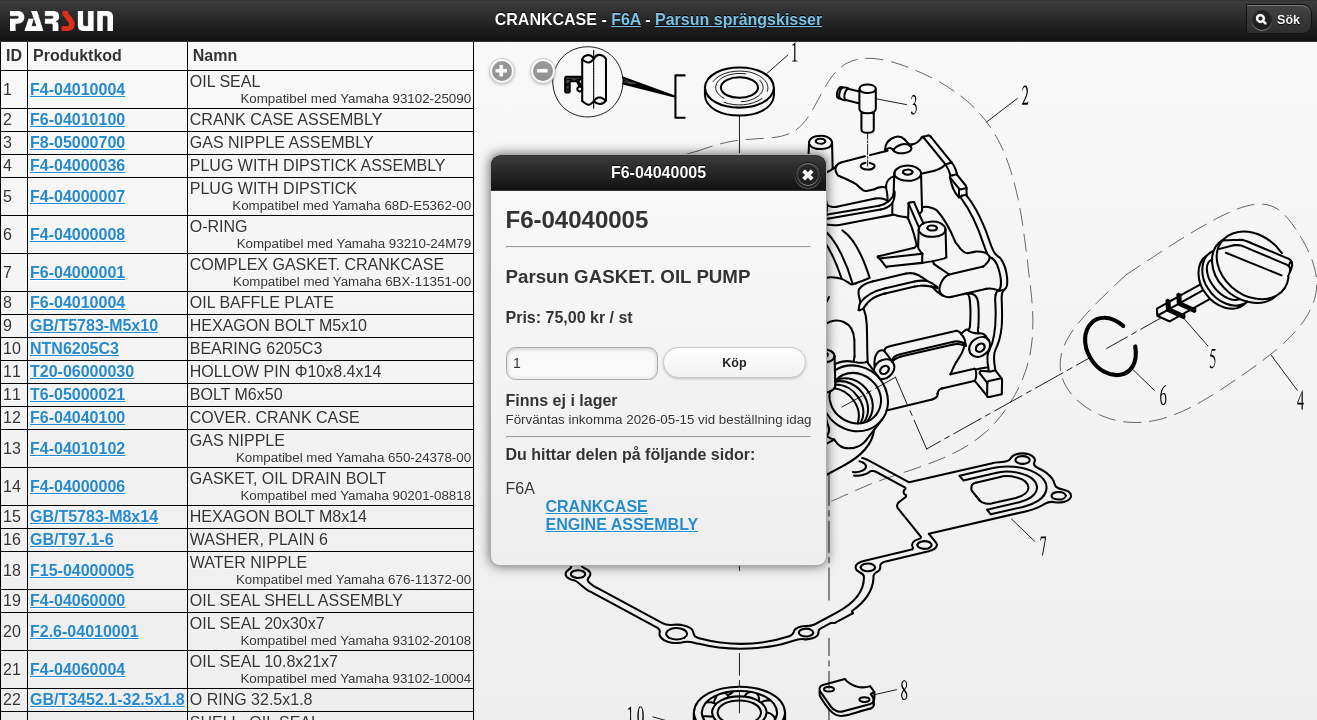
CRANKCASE (597, 506)
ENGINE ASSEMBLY (622, 524)
